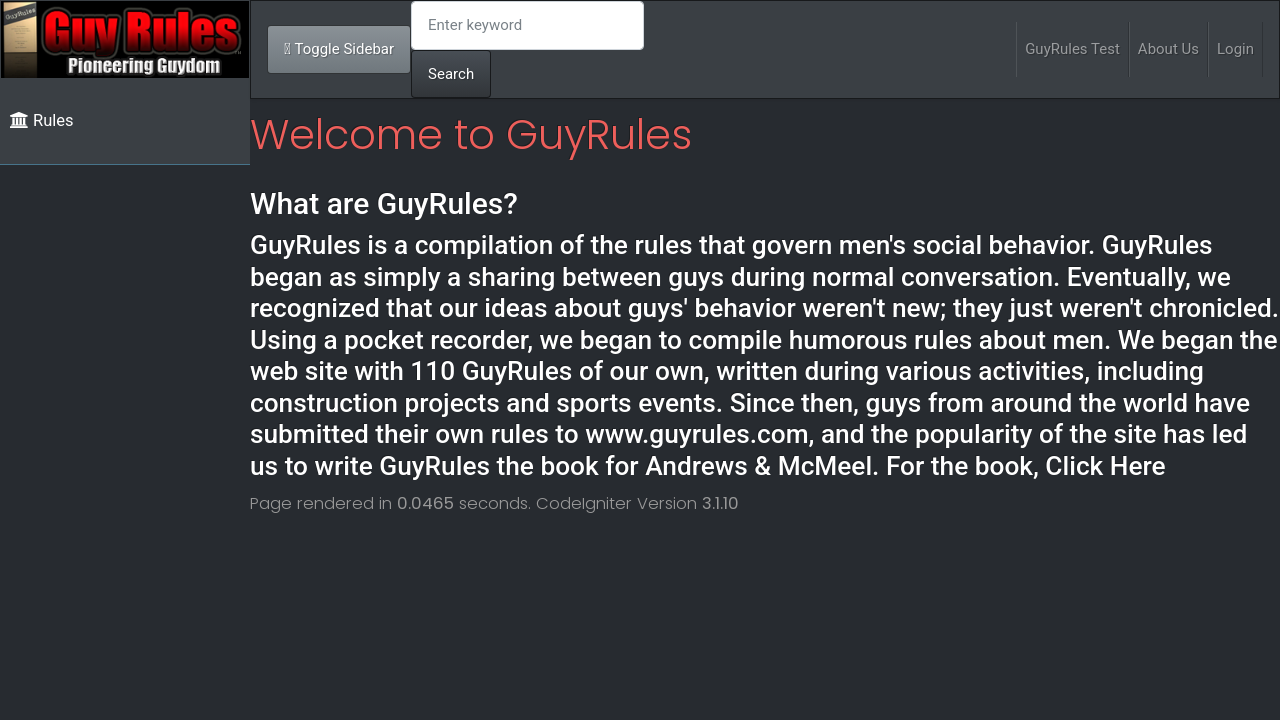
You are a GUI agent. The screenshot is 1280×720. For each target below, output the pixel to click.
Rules (42, 120)
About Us (1168, 49)
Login (1235, 49)
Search (451, 74)
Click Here (1105, 466)
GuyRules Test (1072, 49)
